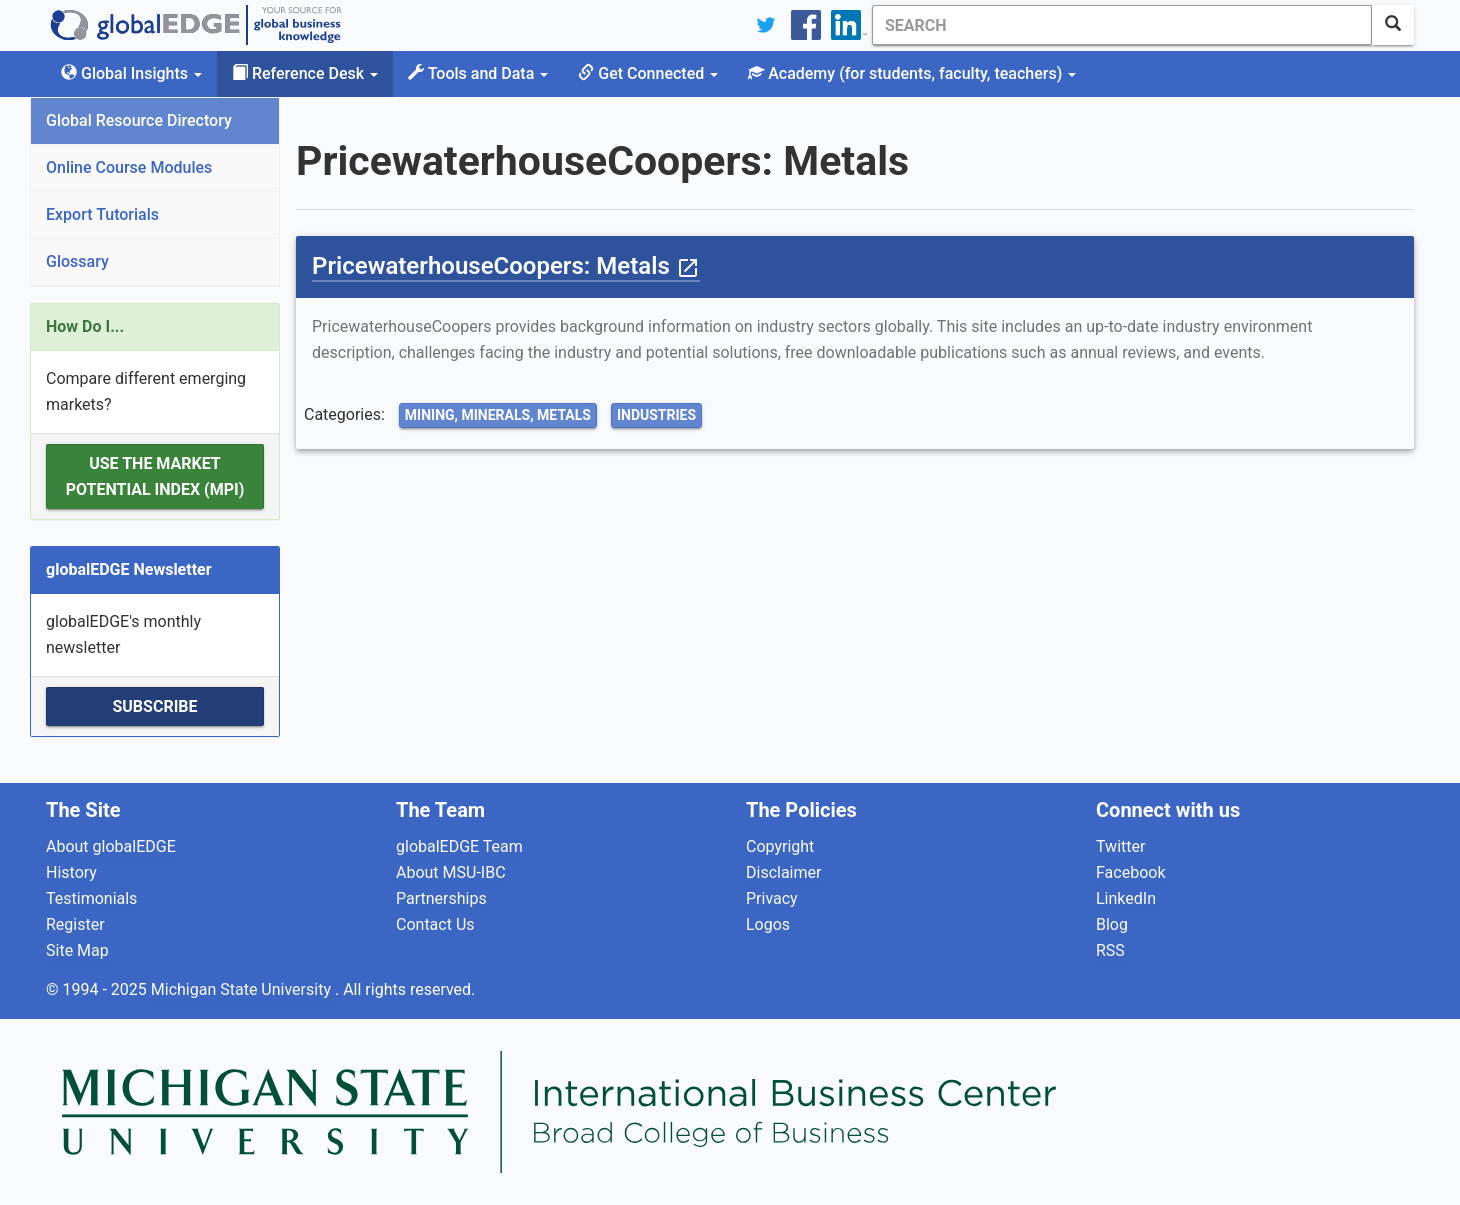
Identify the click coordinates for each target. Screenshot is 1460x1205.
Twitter (1120, 846)
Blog (1112, 924)
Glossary (77, 261)
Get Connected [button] (648, 73)
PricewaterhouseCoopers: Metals (506, 266)
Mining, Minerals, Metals (498, 415)
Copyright (780, 846)
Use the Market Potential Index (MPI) (155, 476)
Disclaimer (783, 872)
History (71, 872)
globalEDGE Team (459, 846)
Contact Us (435, 924)
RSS (1110, 950)
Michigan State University (243, 989)
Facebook (1130, 872)
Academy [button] (912, 73)
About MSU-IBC (451, 872)
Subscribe (154, 706)
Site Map (77, 950)
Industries (656, 415)
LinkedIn (1126, 898)
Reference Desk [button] (305, 73)
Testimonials (91, 898)
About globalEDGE (111, 846)
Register (75, 924)
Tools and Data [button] (478, 73)
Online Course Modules (129, 167)
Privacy (772, 898)
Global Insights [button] (131, 73)
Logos (768, 924)
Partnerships (441, 898)
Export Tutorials (102, 214)
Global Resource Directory (139, 120)
